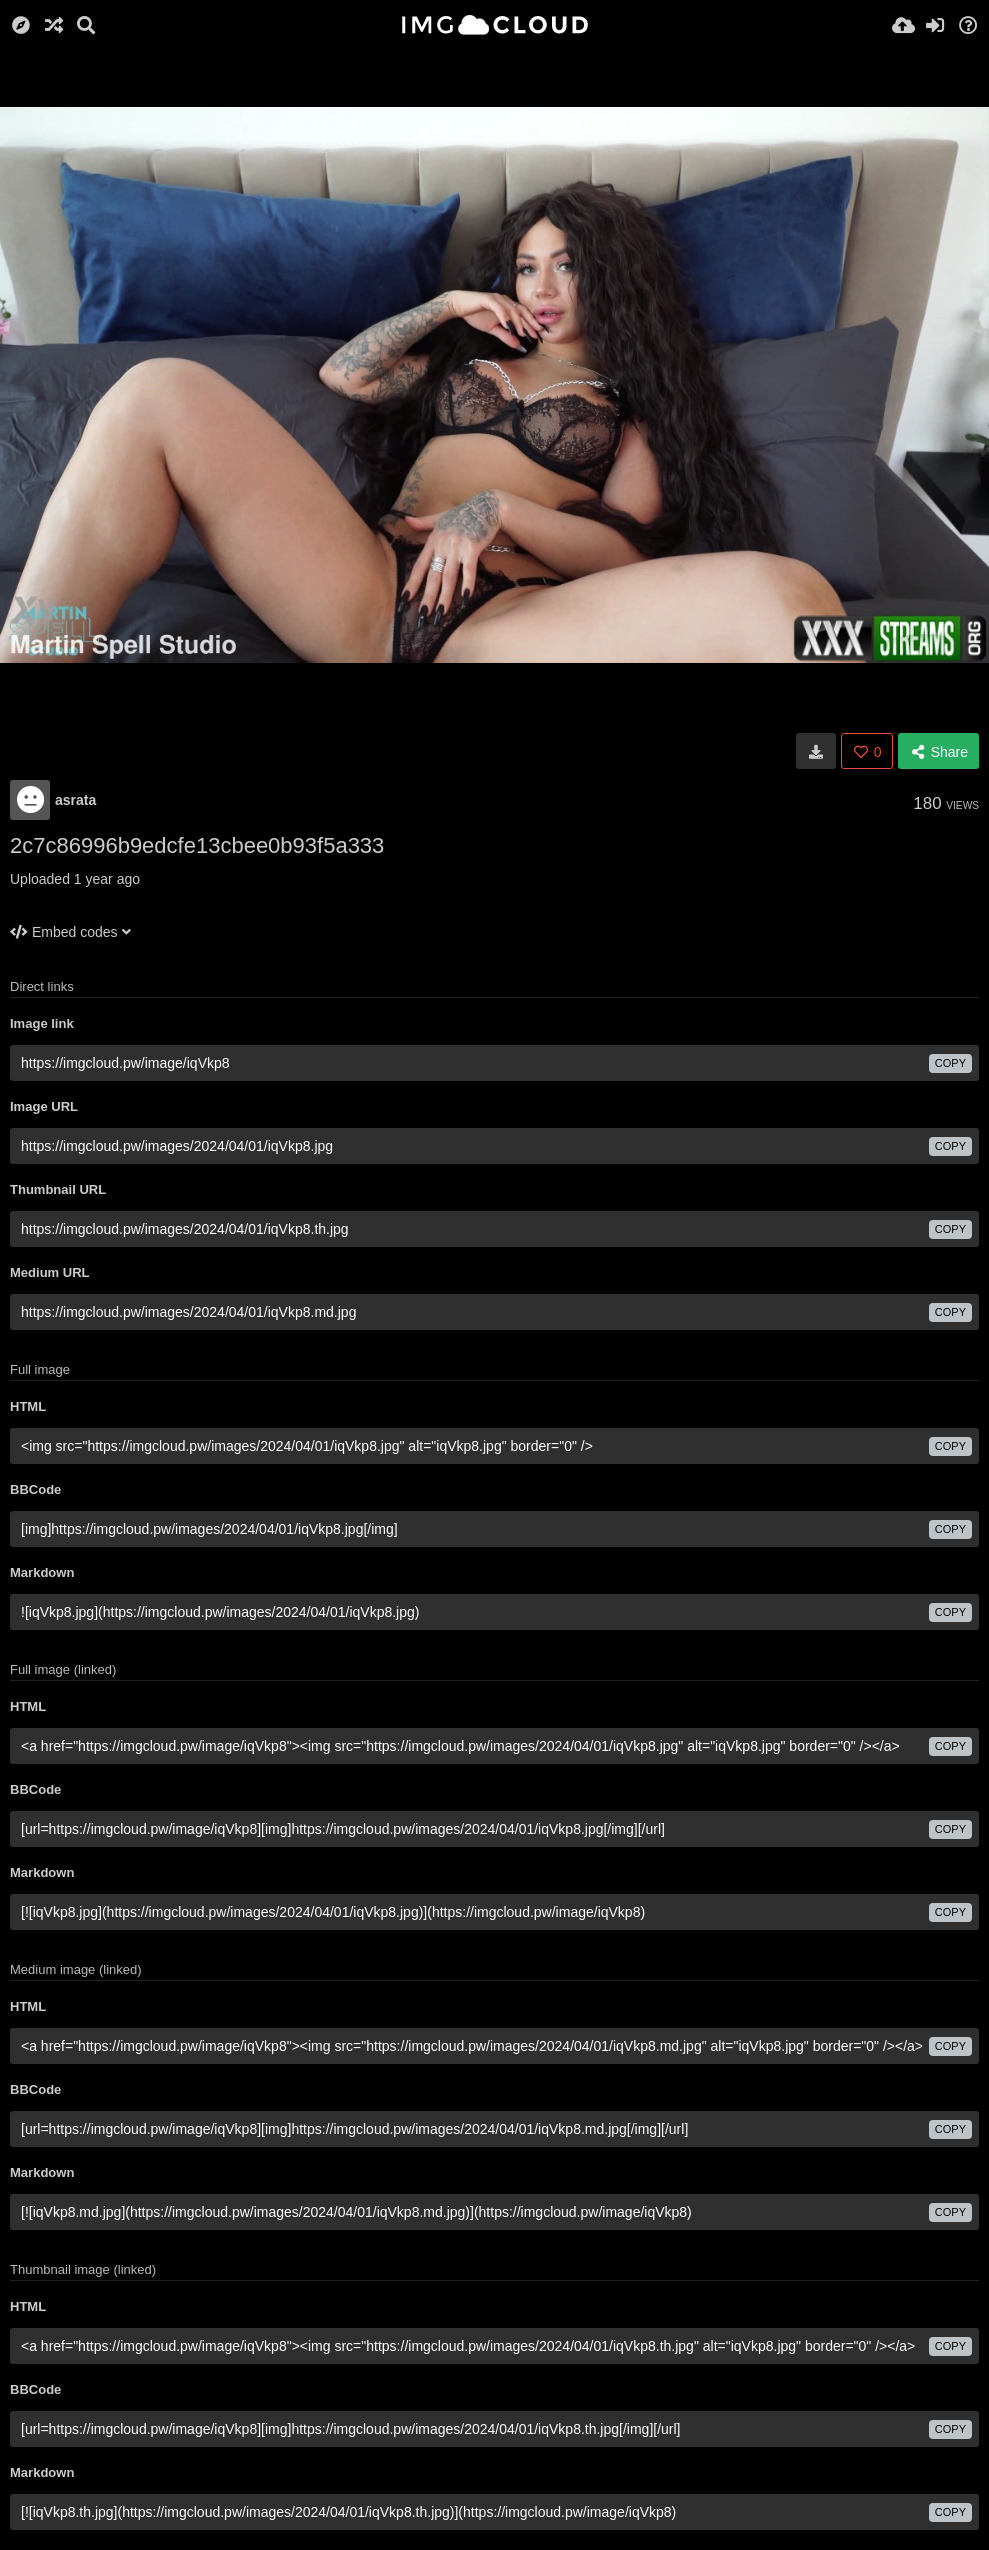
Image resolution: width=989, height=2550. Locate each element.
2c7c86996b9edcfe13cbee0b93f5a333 (197, 845)
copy (950, 1063)
